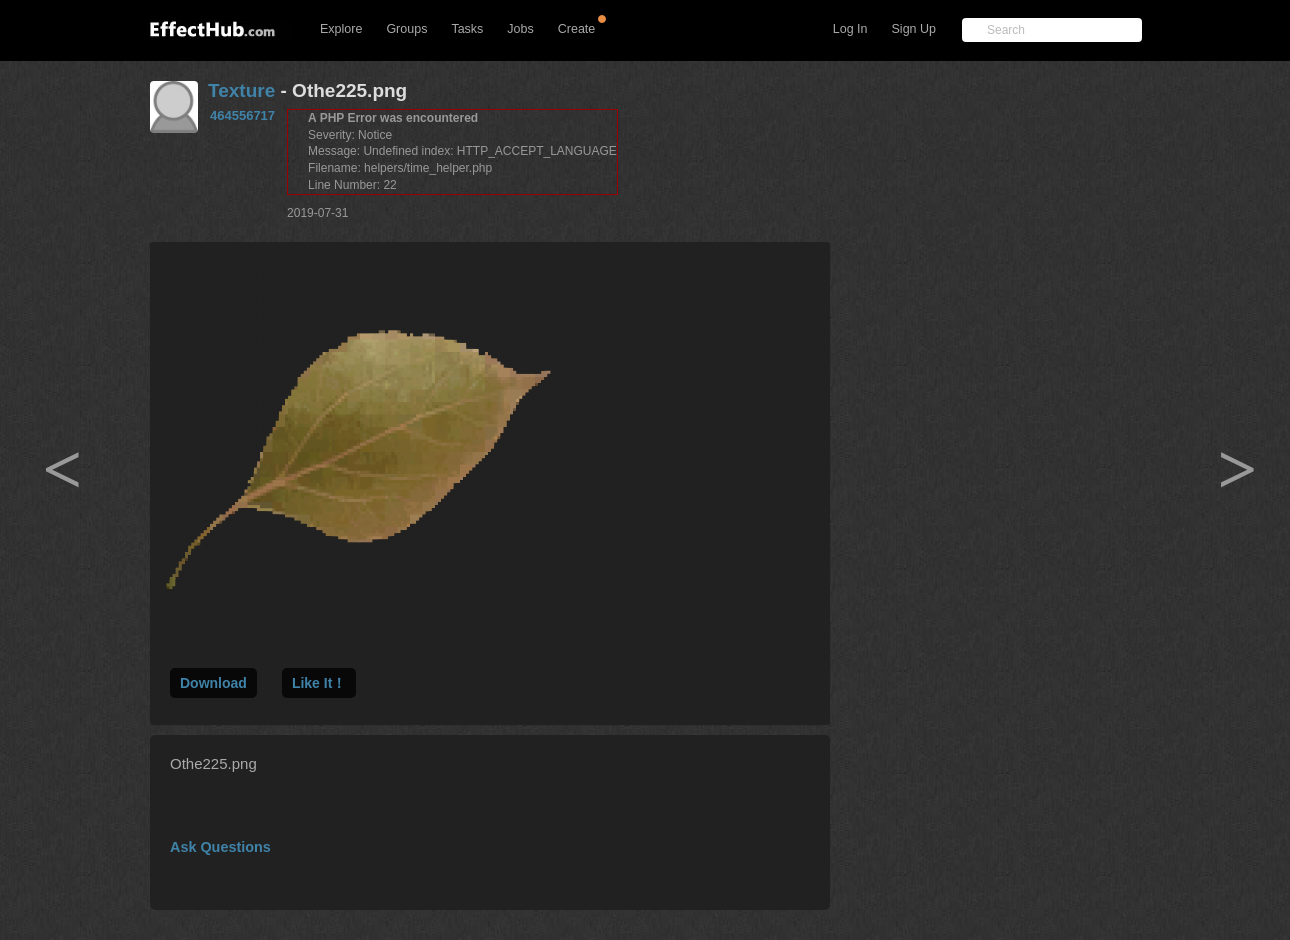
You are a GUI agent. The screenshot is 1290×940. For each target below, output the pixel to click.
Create (577, 29)
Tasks (467, 29)
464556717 (242, 115)
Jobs (520, 29)
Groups (406, 29)
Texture (241, 90)
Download (213, 683)
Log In (850, 29)
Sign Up (914, 29)
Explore (341, 29)
